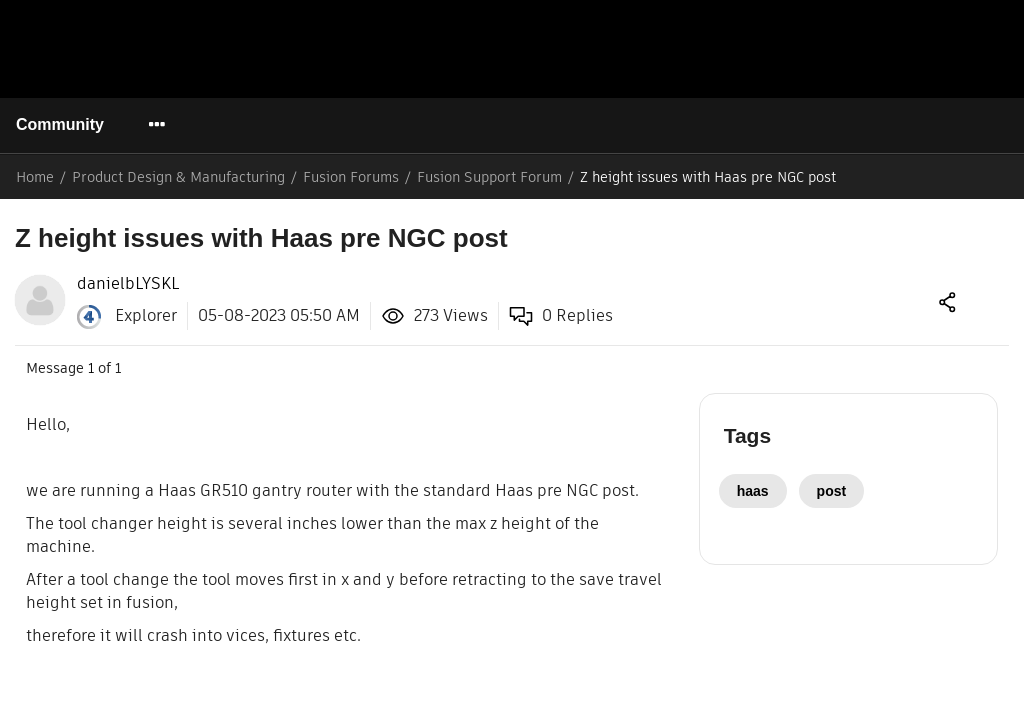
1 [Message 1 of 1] (91, 368)
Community (59, 124)
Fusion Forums (351, 177)
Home (35, 177)
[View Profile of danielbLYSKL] (128, 284)
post (830, 491)
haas (752, 491)
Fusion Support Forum (489, 177)
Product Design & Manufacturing (178, 177)
